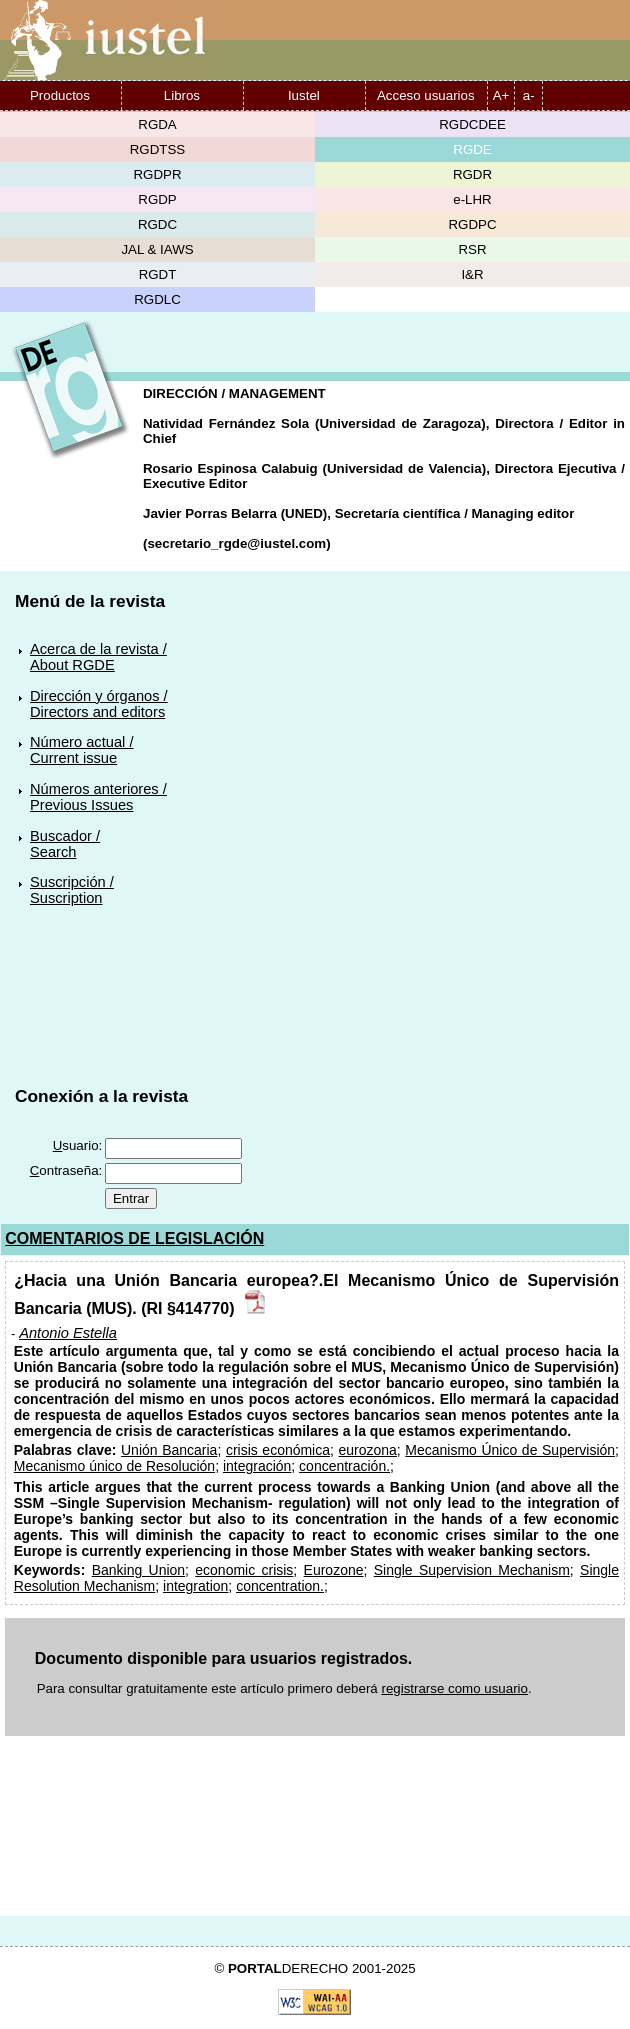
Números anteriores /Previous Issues (98, 797)
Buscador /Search (65, 844)
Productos (60, 95)
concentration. (280, 1586)
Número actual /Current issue (81, 750)
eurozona (368, 1450)
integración (257, 1466)
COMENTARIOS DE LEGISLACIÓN (134, 1238)
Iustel (304, 95)
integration (195, 1586)
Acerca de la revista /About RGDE (98, 657)
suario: (78, 1145)
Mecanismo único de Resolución (114, 1466)
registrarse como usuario (454, 1688)
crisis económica (278, 1450)
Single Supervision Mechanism (472, 1570)
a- (529, 95)
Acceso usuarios (426, 95)
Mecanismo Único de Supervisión (510, 1450)
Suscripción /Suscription (72, 890)
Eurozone (334, 1570)
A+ (501, 95)
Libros (182, 95)
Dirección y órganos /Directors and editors (99, 704)
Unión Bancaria (169, 1450)
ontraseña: (66, 1170)
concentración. (344, 1466)
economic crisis (244, 1570)
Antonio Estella (68, 1333)
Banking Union (138, 1570)
